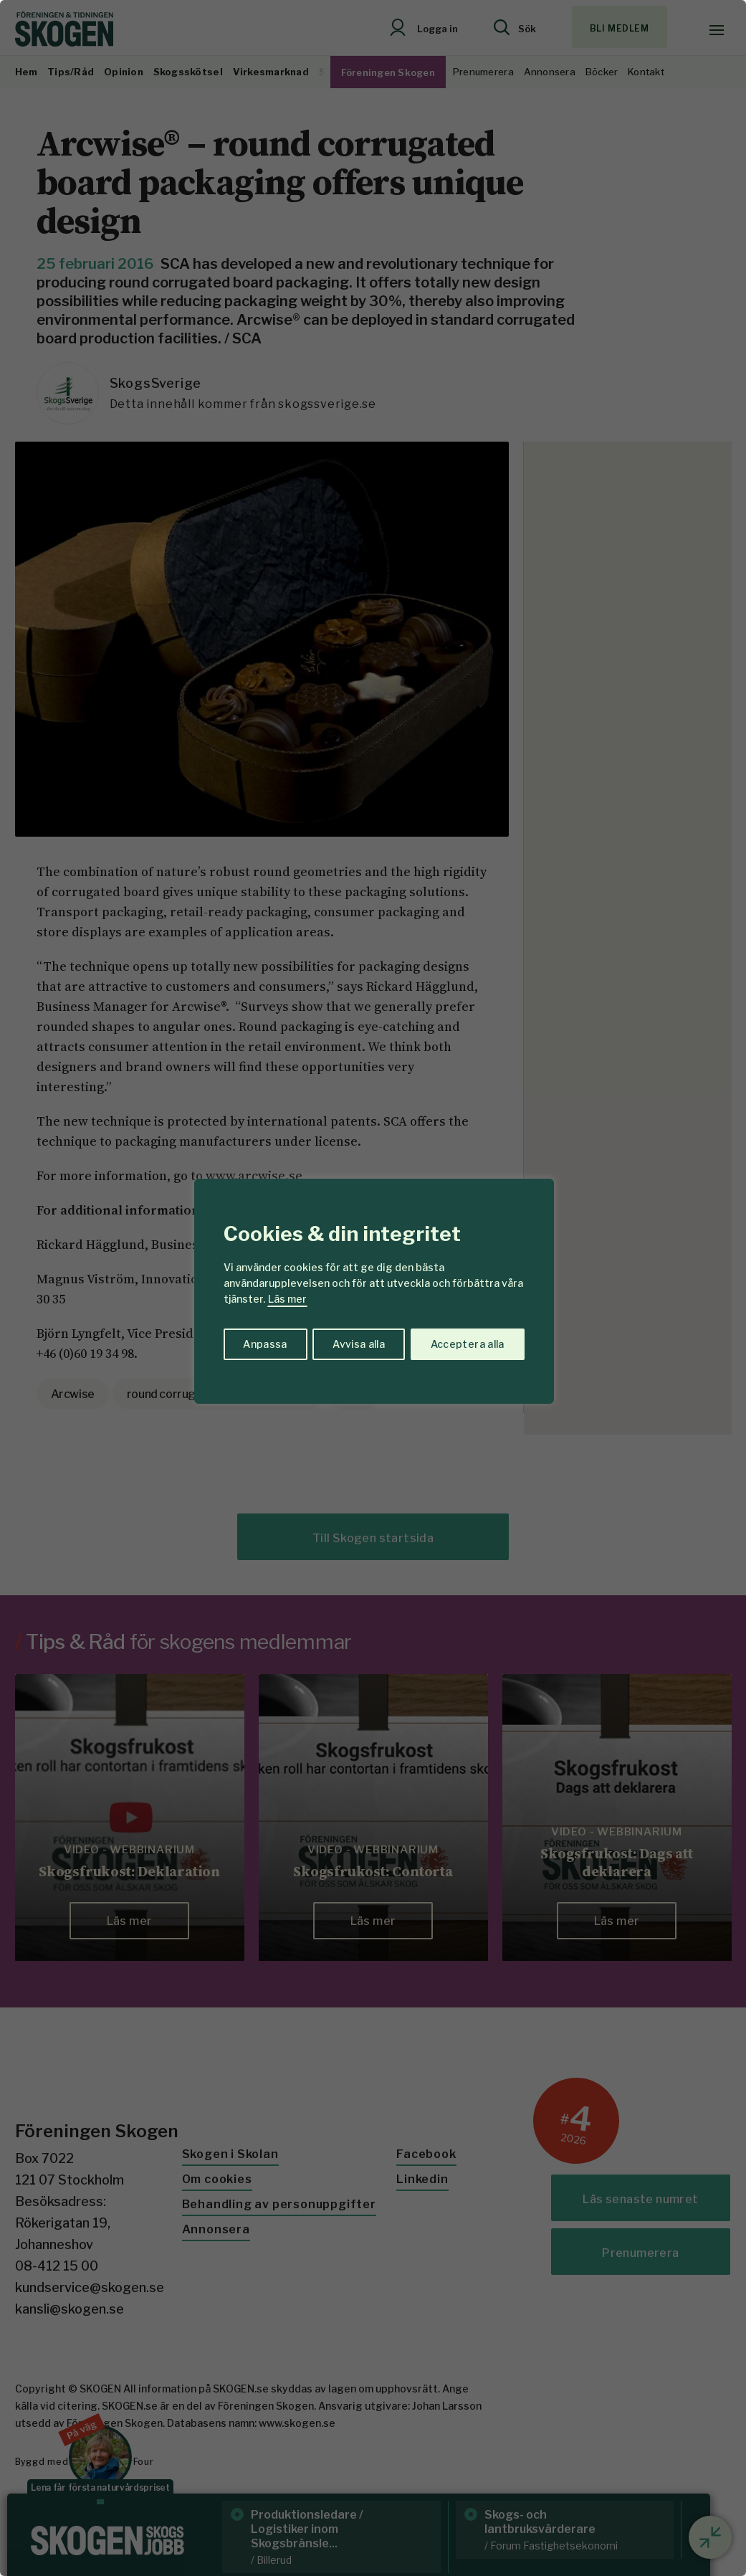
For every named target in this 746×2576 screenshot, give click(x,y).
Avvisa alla (358, 1344)
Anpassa (264, 1344)
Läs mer (287, 1299)
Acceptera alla (467, 1344)
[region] (373, 1288)
